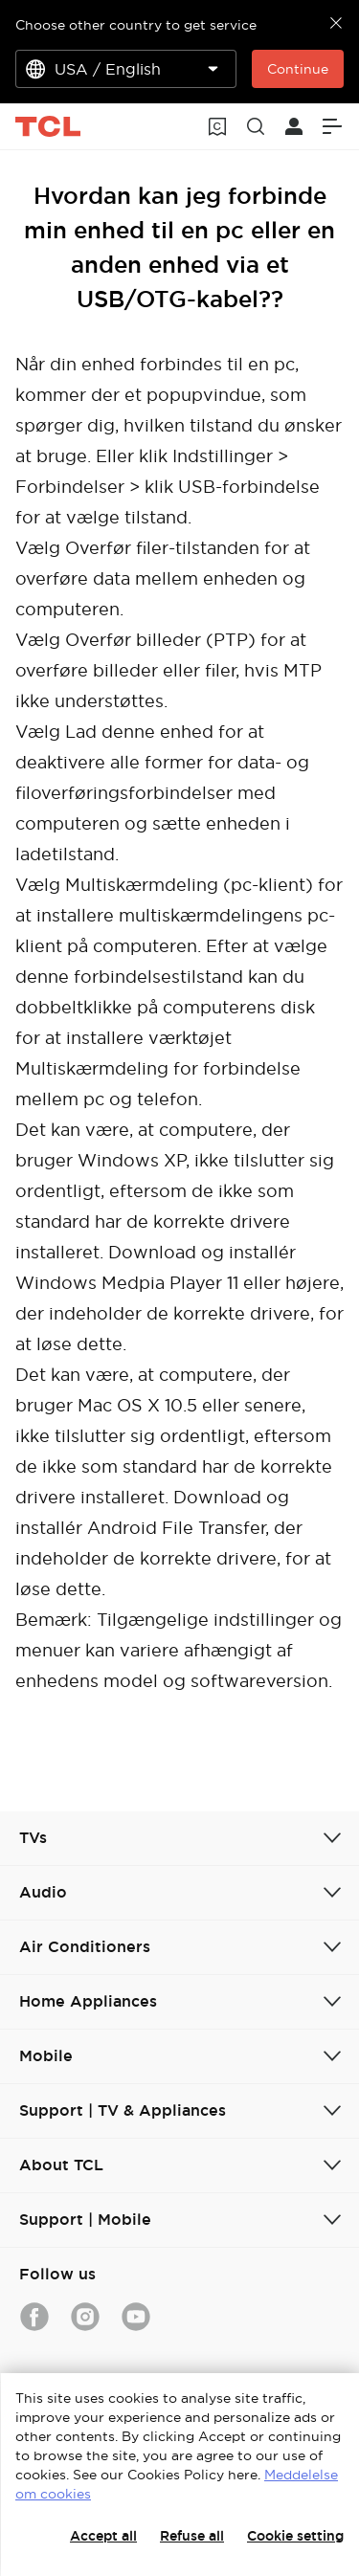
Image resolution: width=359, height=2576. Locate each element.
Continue (297, 69)
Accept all (103, 2535)
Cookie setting (295, 2535)
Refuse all (192, 2535)
